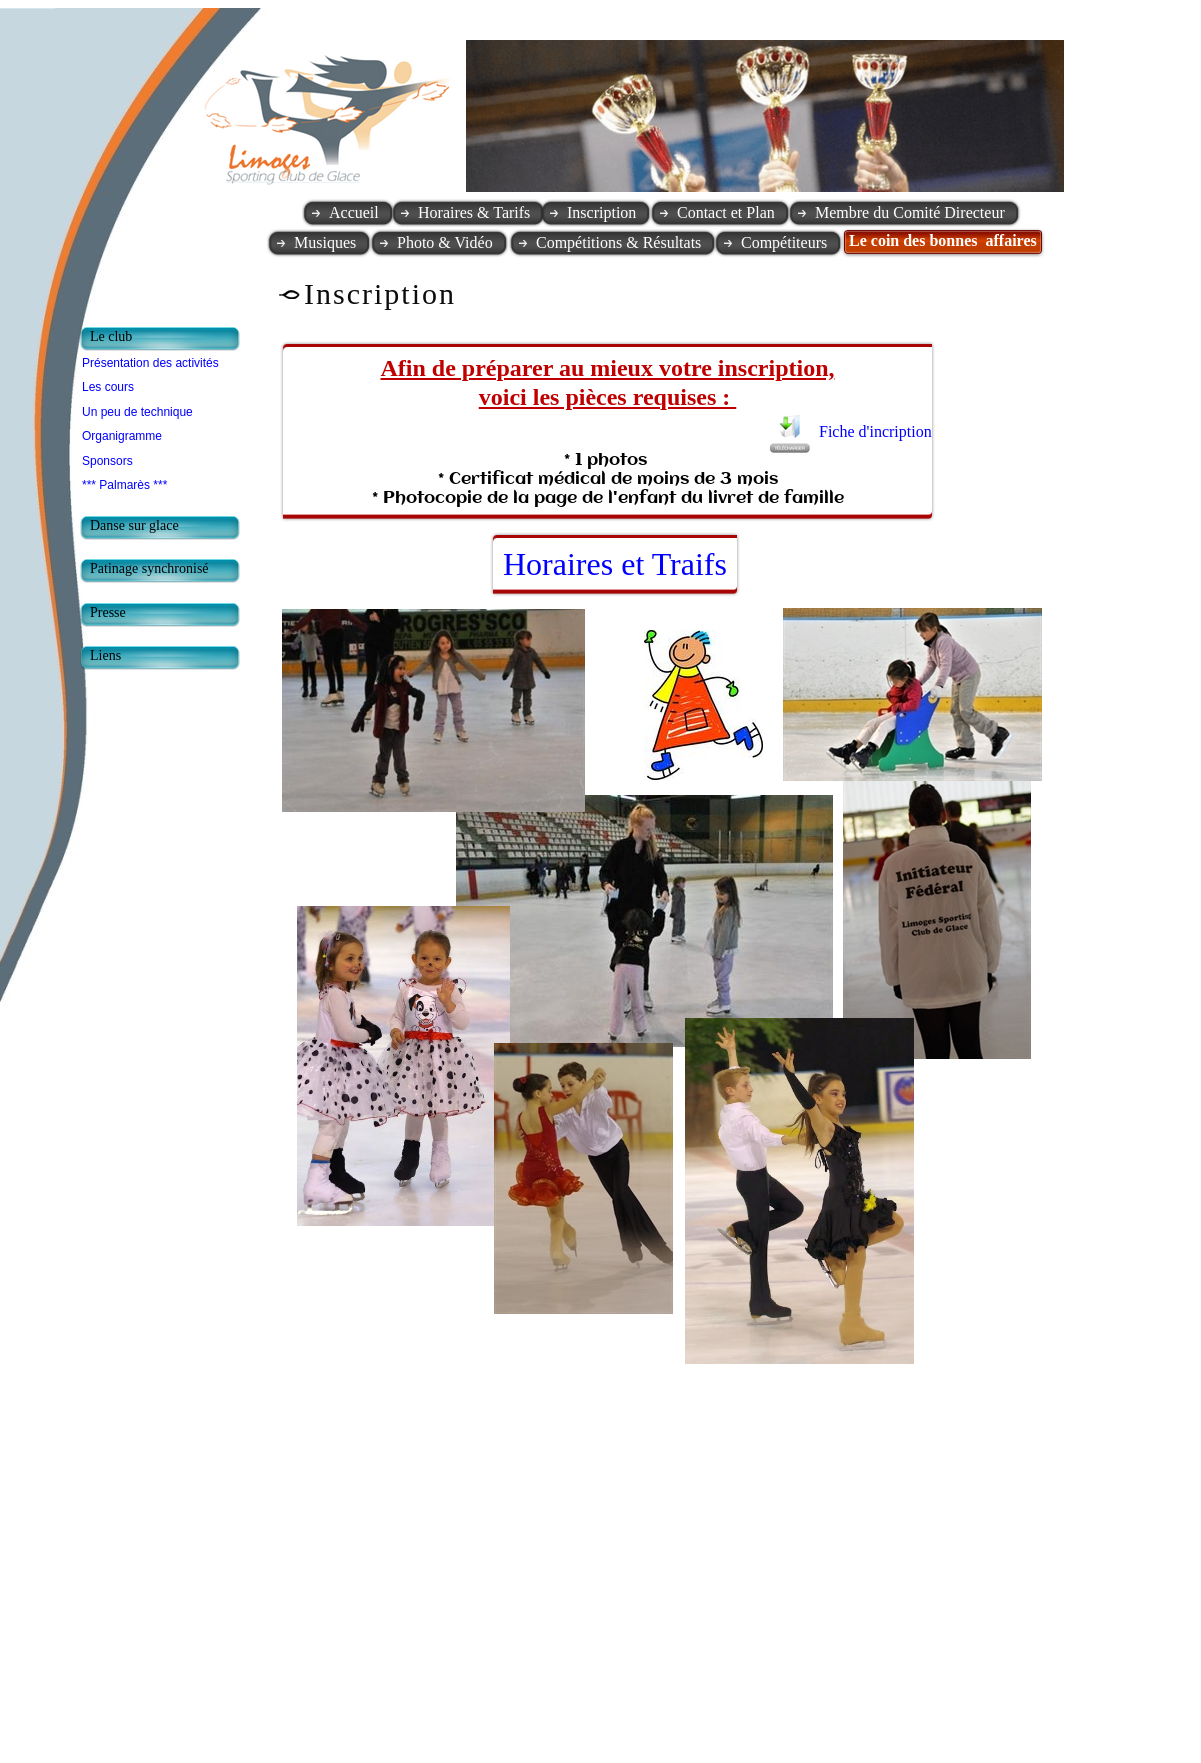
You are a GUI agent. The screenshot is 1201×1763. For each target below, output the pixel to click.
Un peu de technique (137, 412)
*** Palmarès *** (124, 485)
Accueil (354, 212)
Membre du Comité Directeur (910, 212)
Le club (111, 336)
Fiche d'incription (877, 431)
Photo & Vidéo (445, 242)
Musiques (325, 242)
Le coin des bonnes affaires (943, 240)
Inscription (601, 212)
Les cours (108, 387)
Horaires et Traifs (615, 564)
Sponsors (107, 461)
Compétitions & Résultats (618, 242)
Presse (108, 612)
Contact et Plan (726, 212)
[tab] (165, 339)
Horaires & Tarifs (474, 212)
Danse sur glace (134, 525)
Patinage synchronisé (149, 568)
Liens (105, 655)
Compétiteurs (784, 242)
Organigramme (122, 436)
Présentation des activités (150, 363)
